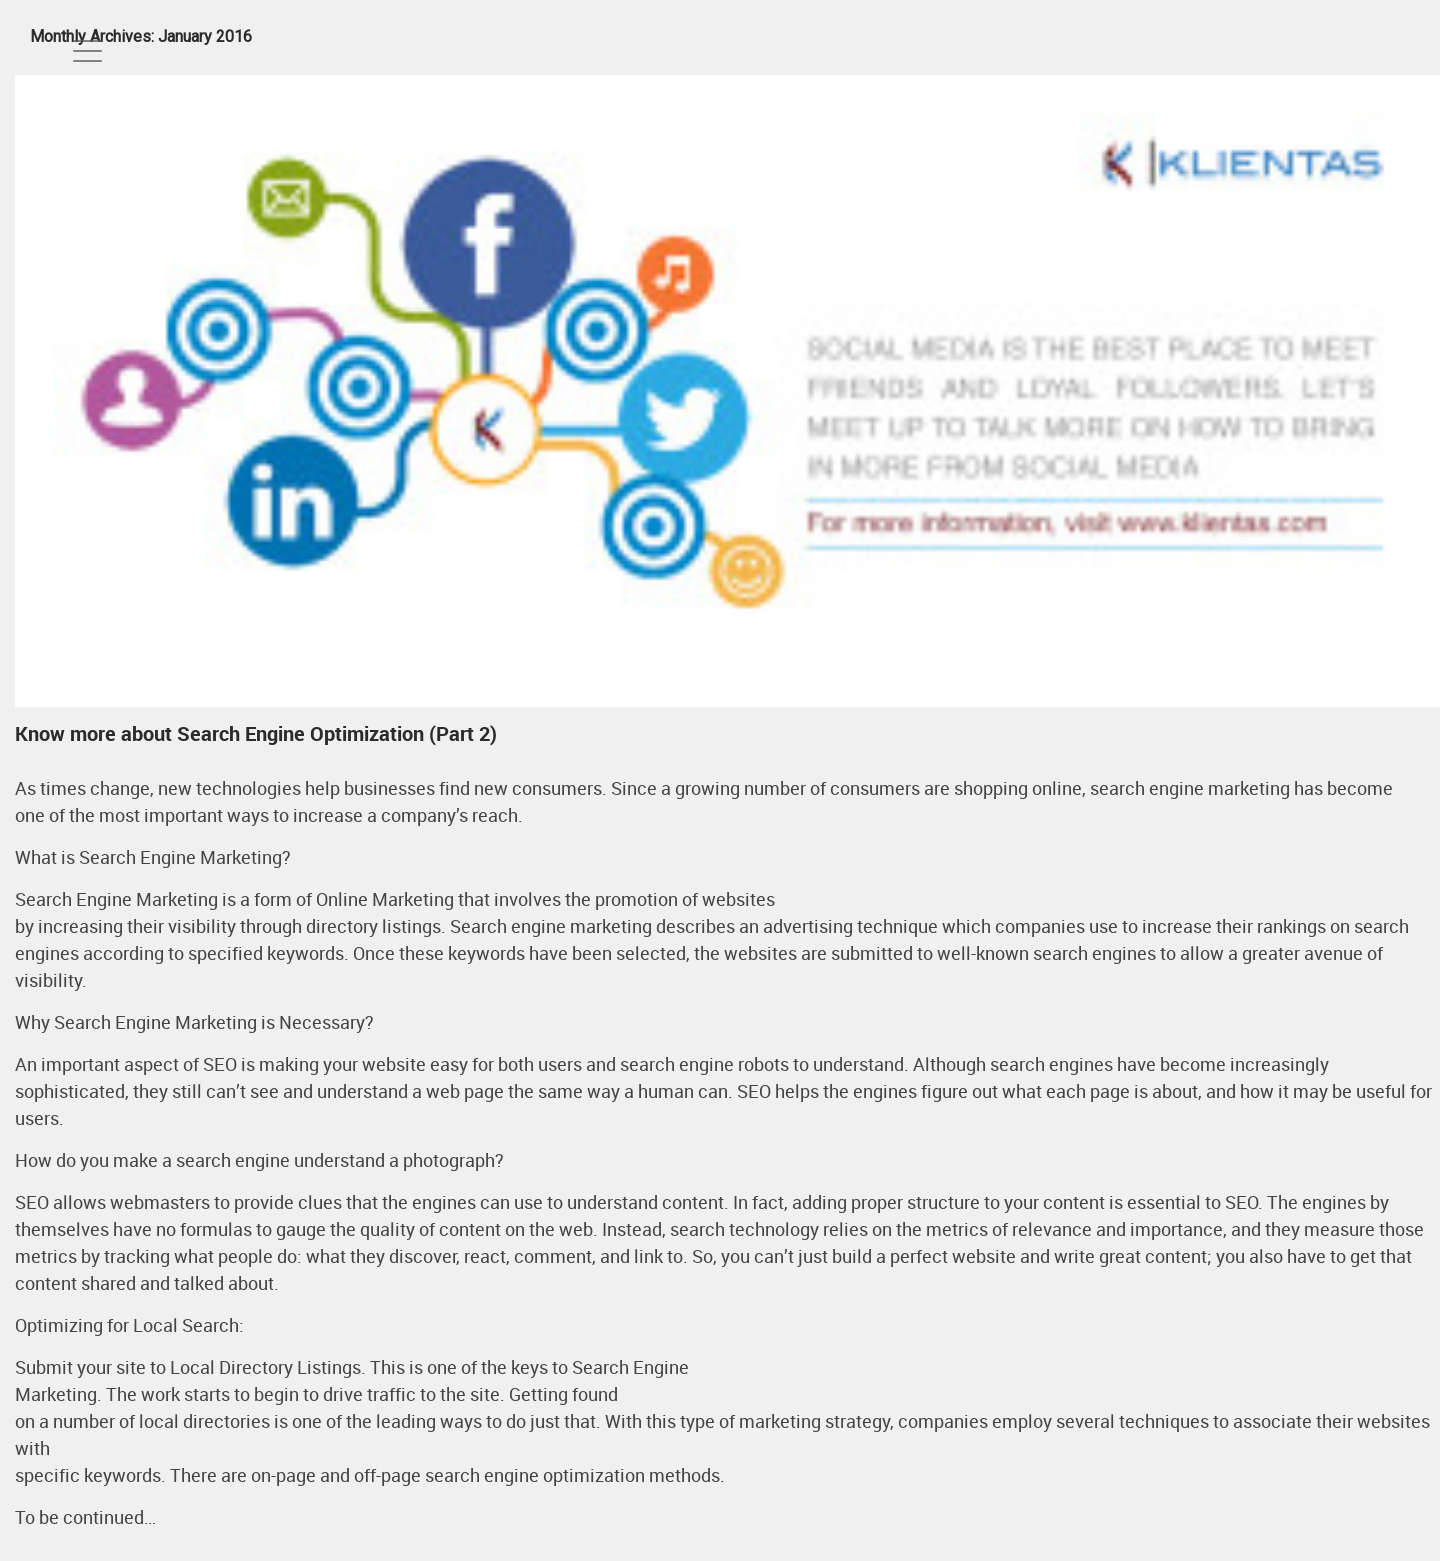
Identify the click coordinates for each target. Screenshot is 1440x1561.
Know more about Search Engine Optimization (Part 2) (256, 733)
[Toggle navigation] (87, 50)
